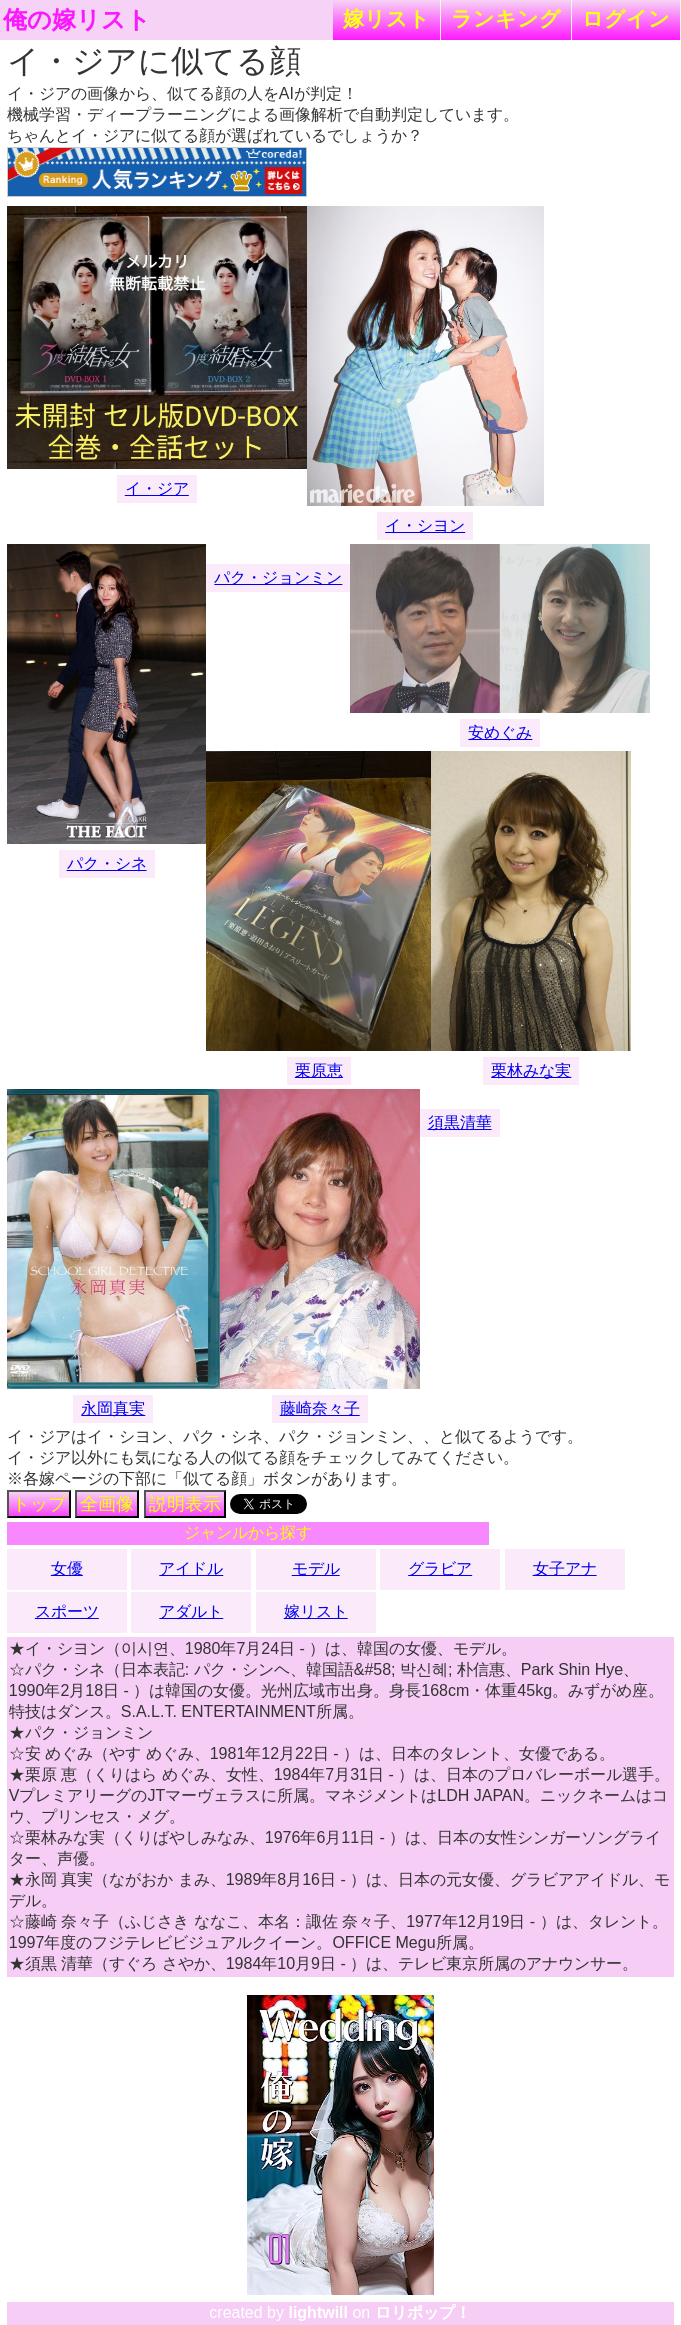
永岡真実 (113, 1408)
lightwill (318, 2312)
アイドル (191, 1568)
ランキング (506, 18)
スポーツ (67, 1611)
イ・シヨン (425, 525)
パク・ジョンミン (278, 577)
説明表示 (185, 1504)
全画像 (107, 1504)
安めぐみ (500, 732)
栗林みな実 (531, 1070)
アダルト (191, 1611)
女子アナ (565, 1568)
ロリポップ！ (423, 2312)
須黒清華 (460, 1122)
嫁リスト (386, 18)
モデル (316, 1568)
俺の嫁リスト (77, 20)
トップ (39, 1504)
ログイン (626, 18)
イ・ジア (157, 488)
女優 (67, 1568)
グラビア (440, 1568)
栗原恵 (319, 1070)
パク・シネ (107, 863)
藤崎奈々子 (320, 1408)
